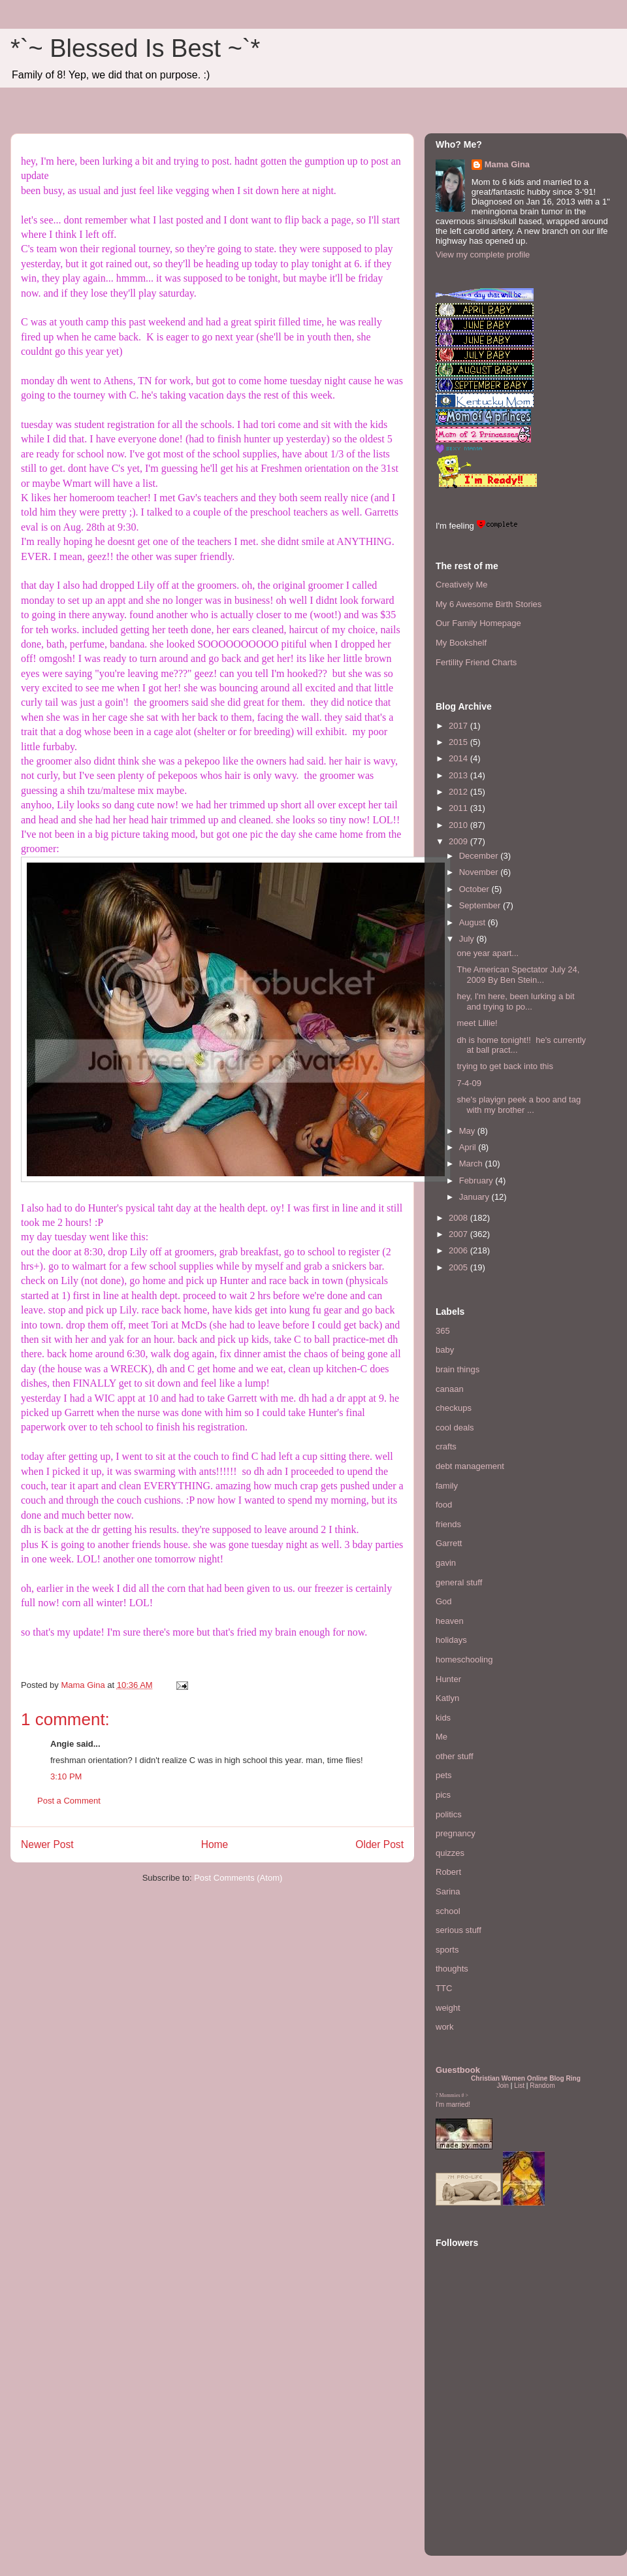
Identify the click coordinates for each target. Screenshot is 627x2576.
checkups (454, 1408)
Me (441, 1737)
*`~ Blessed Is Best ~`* (135, 48)
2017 (459, 726)
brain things (457, 1369)
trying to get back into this (505, 1066)
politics (449, 1814)
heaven (450, 1621)
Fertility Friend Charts (476, 662)
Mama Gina (507, 164)
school (448, 1911)
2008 (459, 1218)
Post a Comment (69, 1801)
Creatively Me (461, 584)
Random (542, 2085)
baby (445, 1350)
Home (215, 1844)
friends (448, 1524)
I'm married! (453, 2104)
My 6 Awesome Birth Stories (488, 604)
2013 (459, 775)
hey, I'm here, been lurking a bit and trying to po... (515, 1001)
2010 (459, 825)
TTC (444, 1988)
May (468, 1131)
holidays (451, 1640)
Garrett (449, 1543)
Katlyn (447, 1698)
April (469, 1147)
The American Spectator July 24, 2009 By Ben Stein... (518, 975)
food (444, 1505)
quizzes (450, 1853)
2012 (459, 792)
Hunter (448, 1679)
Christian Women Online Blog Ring (526, 2078)
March (472, 1163)
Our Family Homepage (478, 623)
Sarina (448, 1891)
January (475, 1197)
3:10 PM (66, 1776)
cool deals (455, 1427)
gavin (446, 1563)
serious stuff (458, 1930)
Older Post (379, 1844)
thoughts (452, 1968)
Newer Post (47, 1844)
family (447, 1486)
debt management (470, 1466)
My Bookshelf (461, 643)
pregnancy (455, 1833)
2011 (459, 808)
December (480, 856)
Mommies (450, 2095)
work (444, 2027)
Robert (448, 1872)
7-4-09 (469, 1083)
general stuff (459, 1582)
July (468, 939)
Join (502, 2085)
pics (443, 1795)
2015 (459, 742)
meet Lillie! (477, 1023)
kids (443, 1718)
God (444, 1601)
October (475, 889)
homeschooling (464, 1659)
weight (448, 2008)
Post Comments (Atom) (238, 1878)
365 (443, 1331)
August (473, 922)
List (519, 2085)
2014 (459, 758)
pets (444, 1775)
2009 (459, 841)
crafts (446, 1446)
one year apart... (488, 953)
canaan (450, 1389)
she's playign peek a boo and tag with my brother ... (519, 1105)
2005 (459, 1267)
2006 (459, 1250)
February (477, 1180)
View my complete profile (483, 254)
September (481, 905)
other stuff (455, 1756)
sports (447, 1950)
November (480, 872)
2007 (459, 1234)
